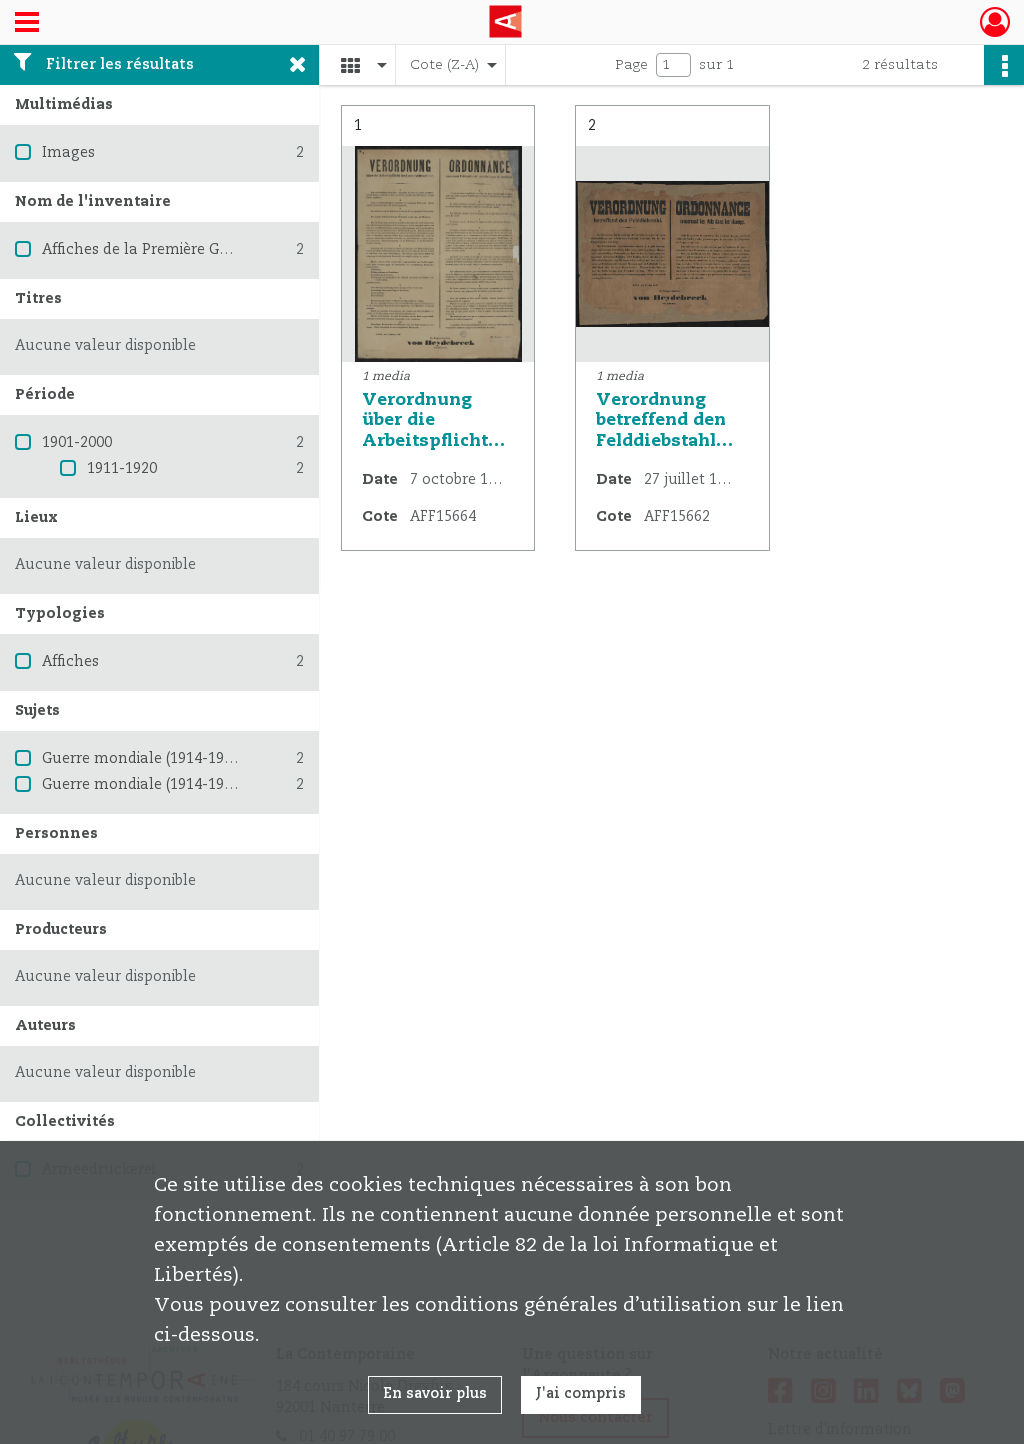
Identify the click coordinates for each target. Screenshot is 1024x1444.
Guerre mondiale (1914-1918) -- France (177, 785)
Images (68, 153)
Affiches (70, 662)
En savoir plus (435, 1394)
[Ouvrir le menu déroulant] (27, 24)
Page (631, 65)
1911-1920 (122, 469)
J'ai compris (581, 1394)
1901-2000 (77, 443)
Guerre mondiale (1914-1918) (143, 759)
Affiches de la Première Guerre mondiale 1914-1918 (222, 250)
